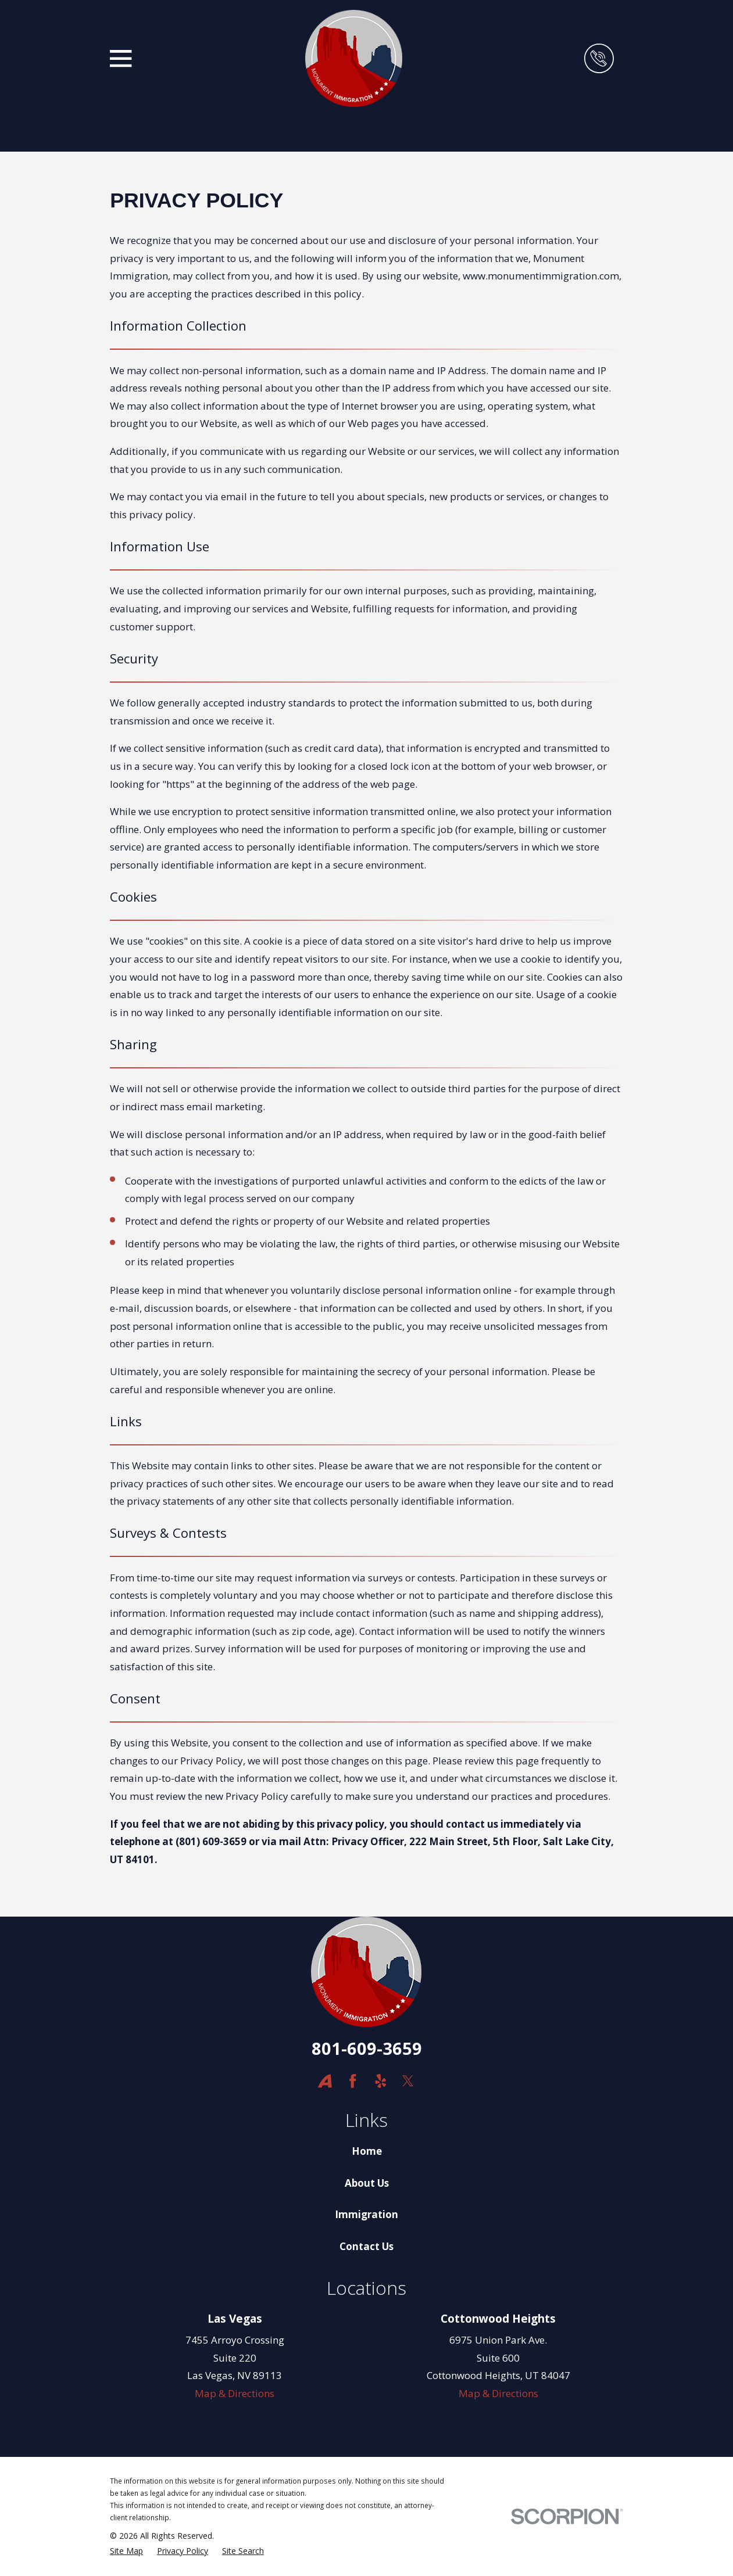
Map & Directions (234, 2393)
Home (367, 2151)
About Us (367, 2183)
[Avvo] (325, 2081)
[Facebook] (353, 2081)
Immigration (366, 2214)
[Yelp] (381, 2081)
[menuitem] (126, 2551)
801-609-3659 (367, 2048)
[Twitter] (408, 2081)
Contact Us (366, 2246)
